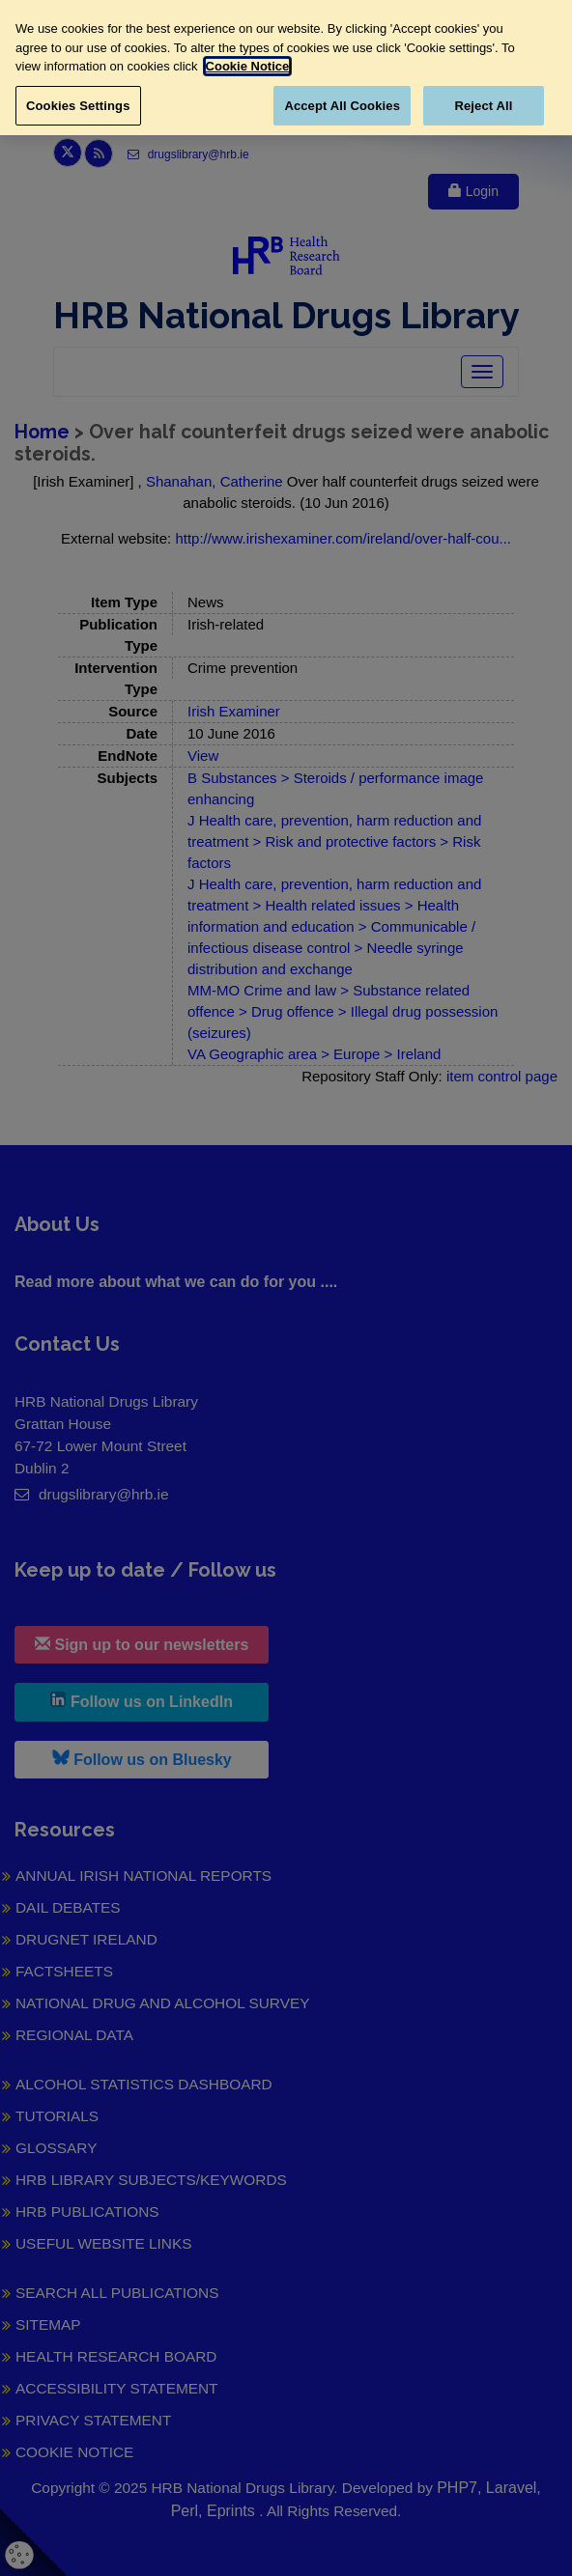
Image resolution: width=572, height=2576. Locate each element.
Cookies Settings (78, 105)
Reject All (483, 105)
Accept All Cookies (342, 105)
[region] (286, 67)
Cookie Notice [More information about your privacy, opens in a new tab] (248, 66)
